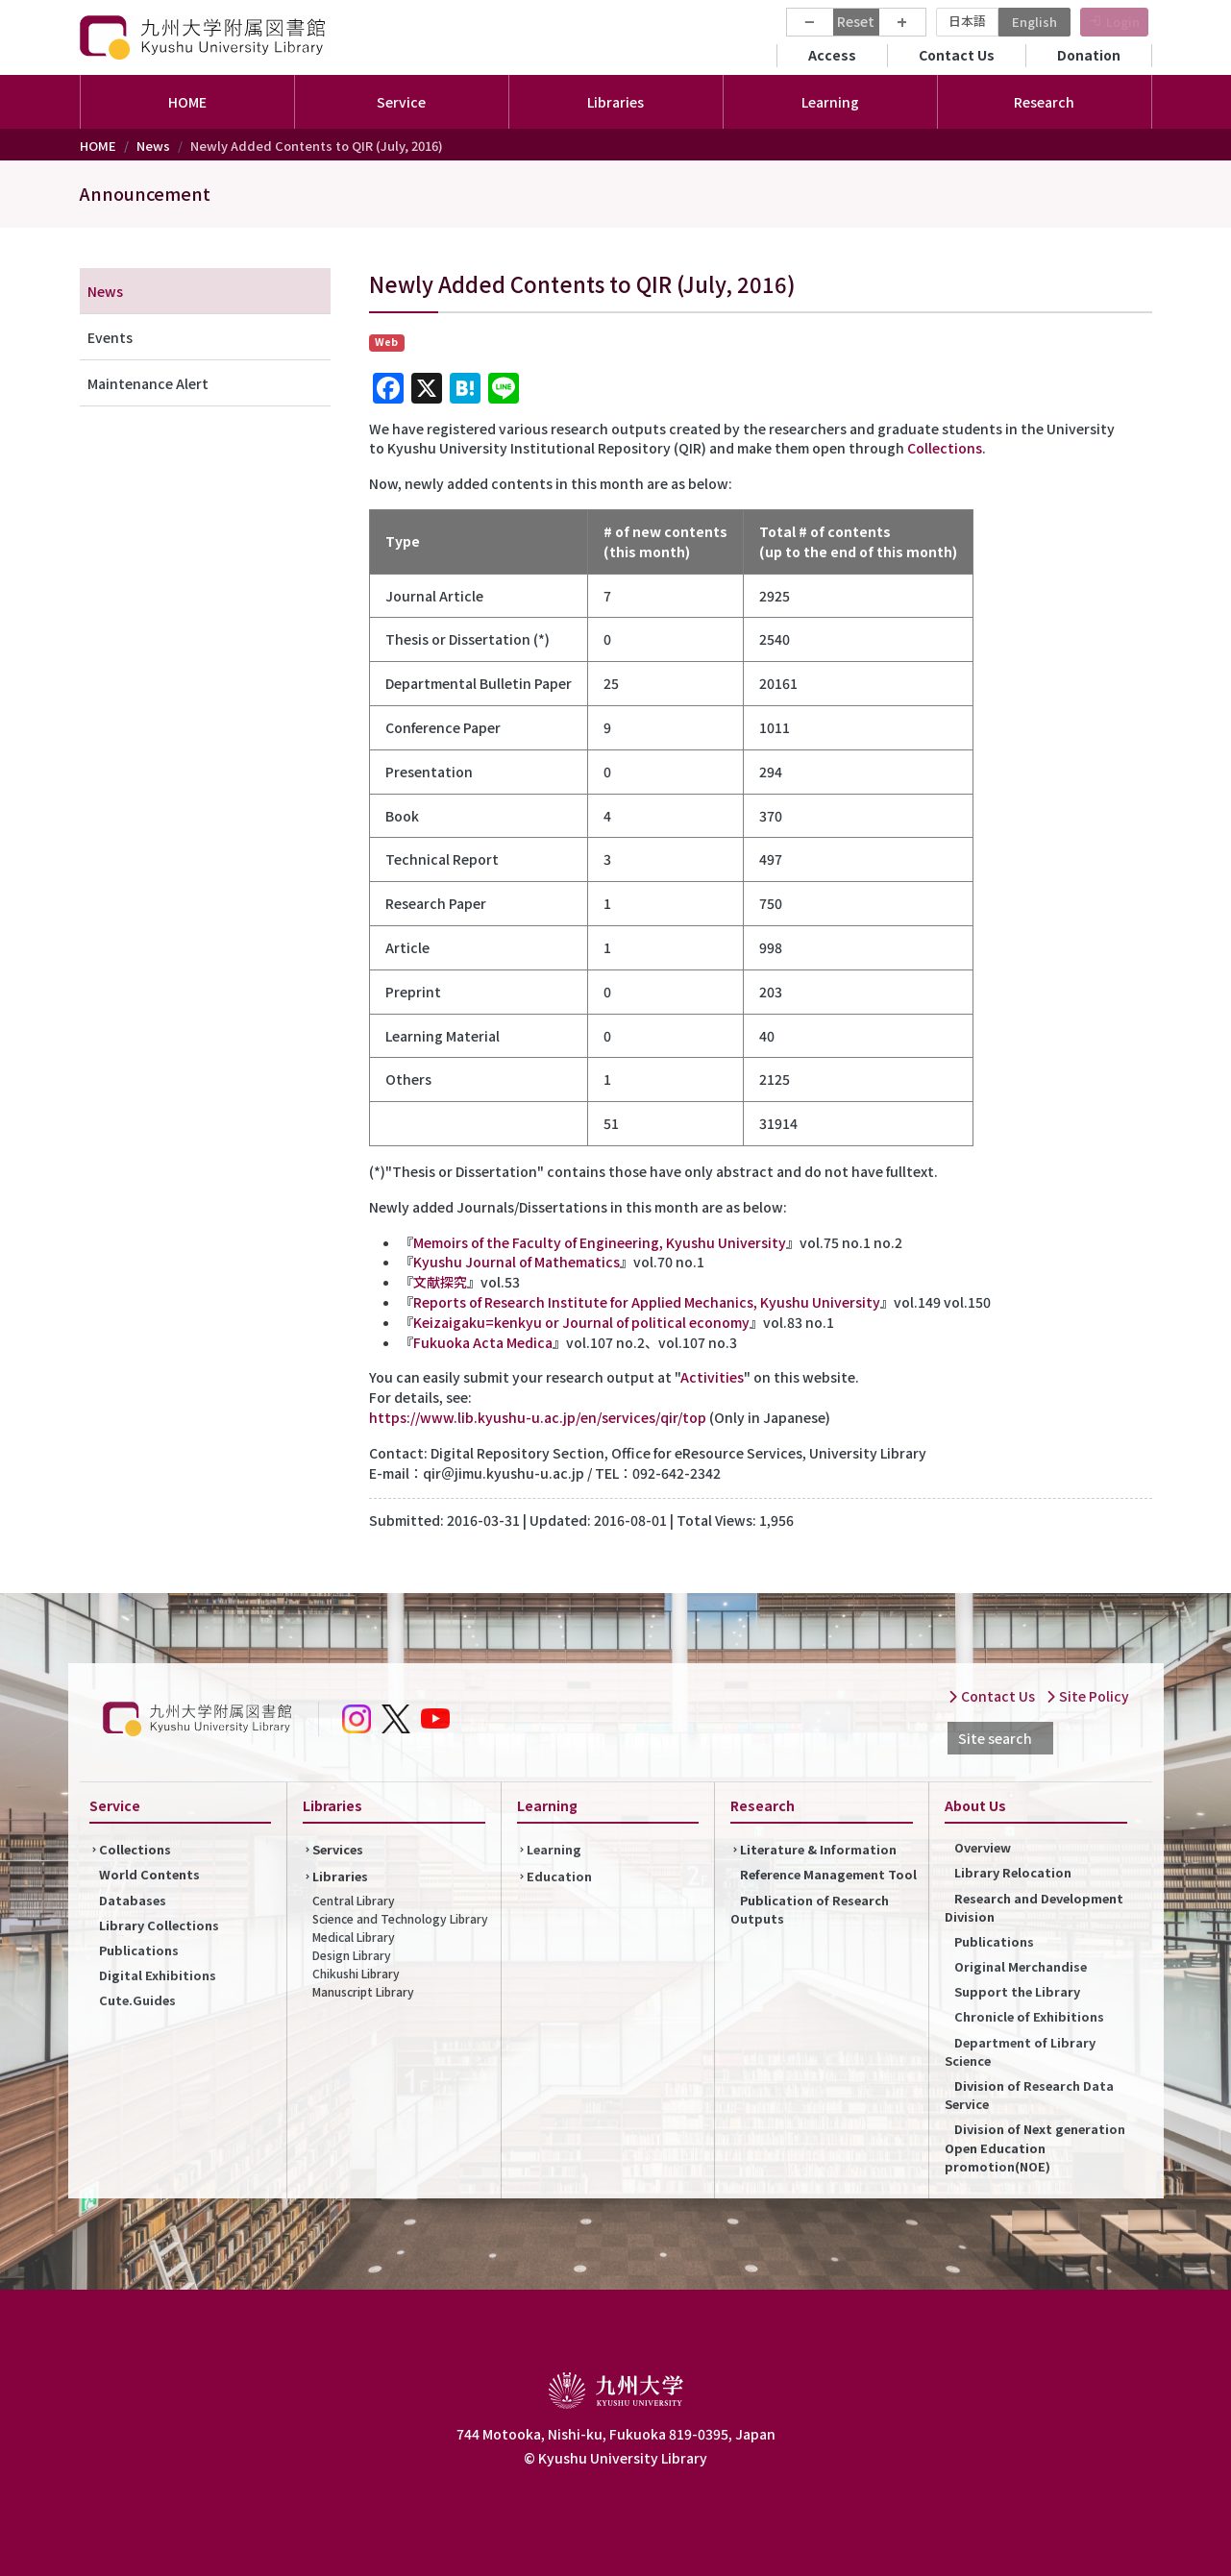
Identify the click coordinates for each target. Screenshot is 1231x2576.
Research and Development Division (1034, 1907)
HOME (187, 101)
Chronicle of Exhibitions (1029, 2016)
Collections (944, 447)
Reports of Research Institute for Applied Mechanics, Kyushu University (646, 1302)
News (153, 145)
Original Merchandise (1020, 1966)
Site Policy (1087, 1695)
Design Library (351, 1955)
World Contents (149, 1874)
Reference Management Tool (828, 1874)
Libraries (340, 1876)
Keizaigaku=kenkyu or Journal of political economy (581, 1322)
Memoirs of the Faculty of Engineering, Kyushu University (599, 1242)
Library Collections (159, 1925)
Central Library (353, 1900)
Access (832, 54)
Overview (982, 1847)
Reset (855, 21)
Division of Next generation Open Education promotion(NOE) (1035, 2147)
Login (1123, 21)
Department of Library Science (1020, 2051)
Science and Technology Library (400, 1918)
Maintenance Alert (148, 383)
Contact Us (957, 54)
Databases (132, 1900)
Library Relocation (1012, 1872)
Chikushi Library (356, 1973)
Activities (712, 1376)
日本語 (967, 21)
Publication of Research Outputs (809, 1909)
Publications (139, 1950)
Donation (1088, 54)
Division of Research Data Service (1029, 2094)
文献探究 (440, 1281)
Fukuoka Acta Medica (483, 1342)
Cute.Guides (137, 2000)
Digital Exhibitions (157, 1975)
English (1034, 21)
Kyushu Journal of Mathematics (516, 1261)
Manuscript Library (363, 1991)
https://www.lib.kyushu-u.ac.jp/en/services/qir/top (537, 1417)
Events (110, 337)
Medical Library (353, 1936)
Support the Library (1017, 1991)
